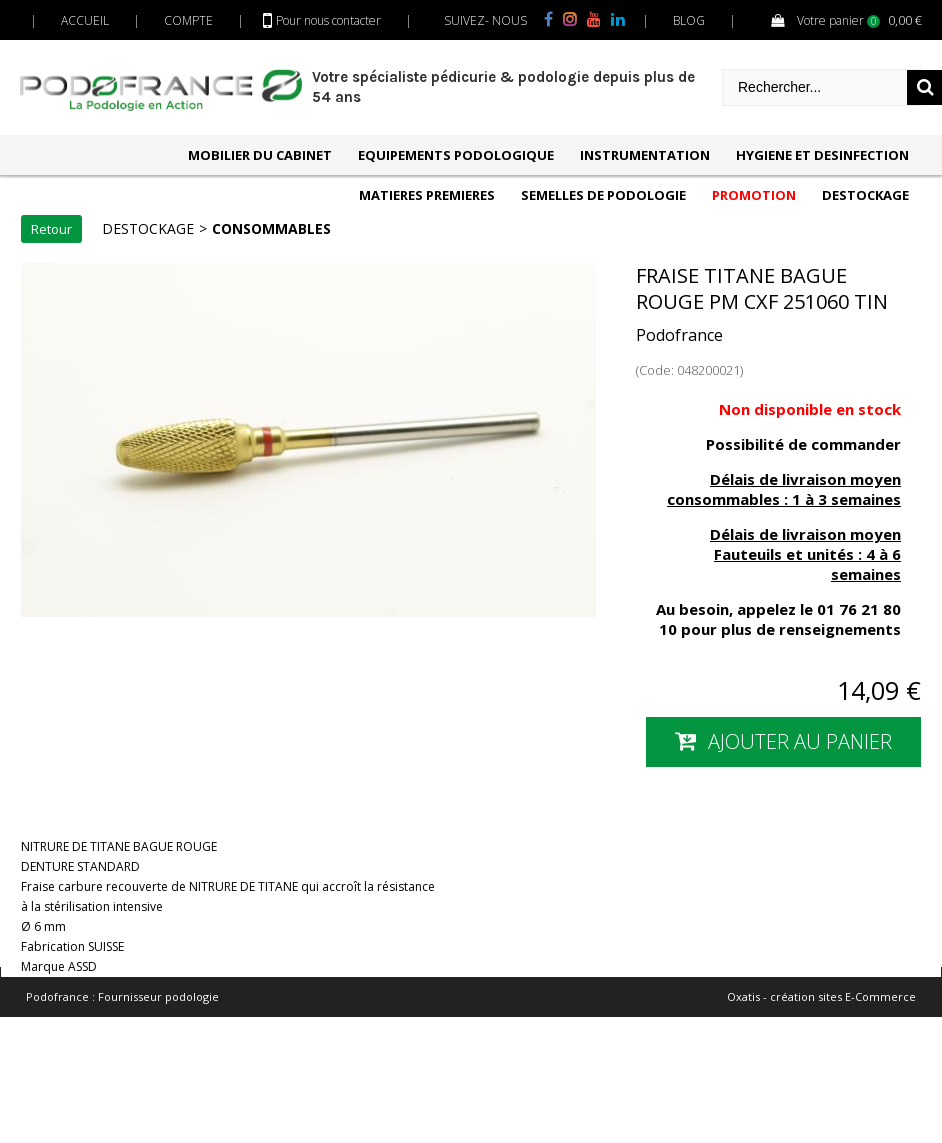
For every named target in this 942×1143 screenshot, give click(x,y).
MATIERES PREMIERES (427, 195)
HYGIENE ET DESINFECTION (822, 155)
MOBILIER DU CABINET (260, 155)
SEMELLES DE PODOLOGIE (603, 195)
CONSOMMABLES (271, 228)
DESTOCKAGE (865, 195)
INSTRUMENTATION (645, 155)
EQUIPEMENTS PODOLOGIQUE (456, 155)
